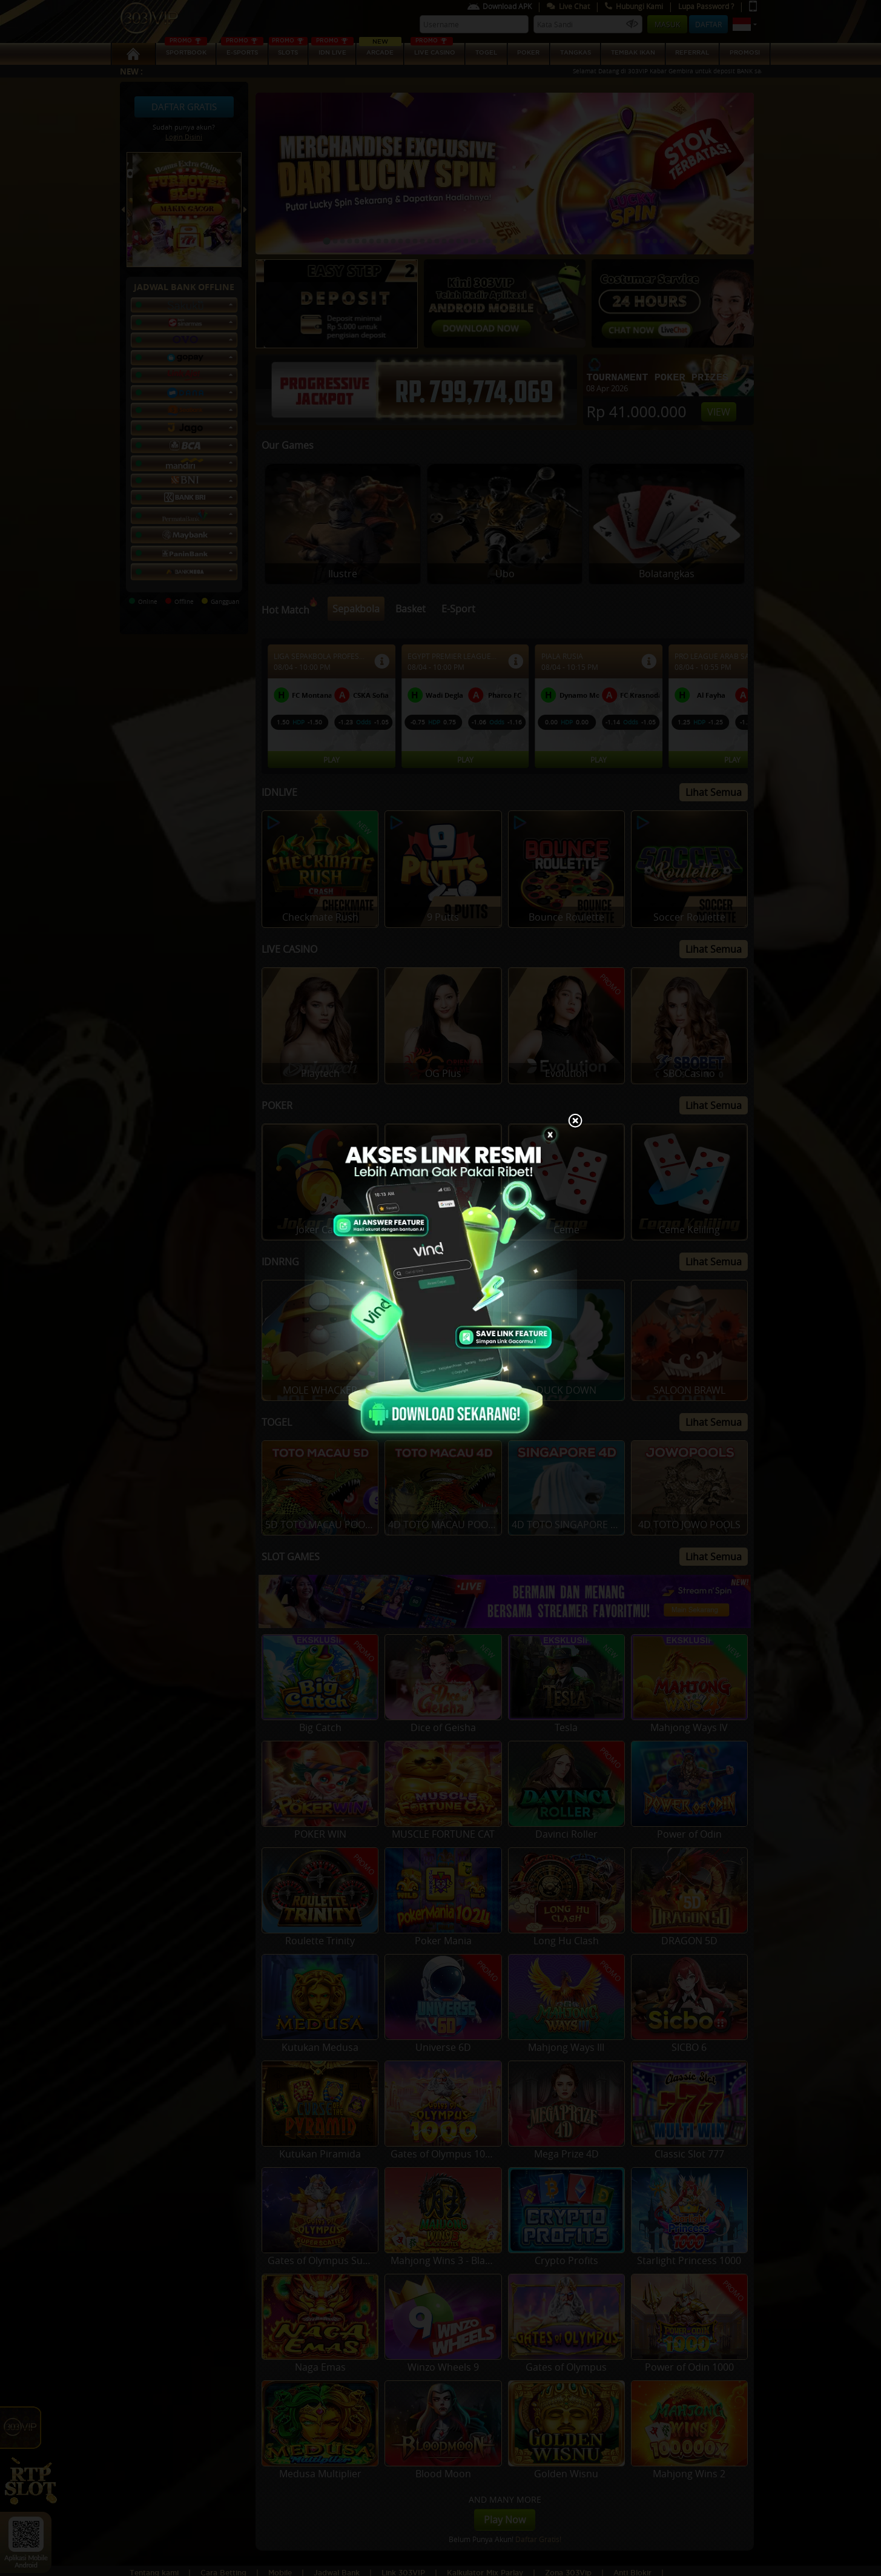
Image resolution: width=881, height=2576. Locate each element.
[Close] (575, 1122)
